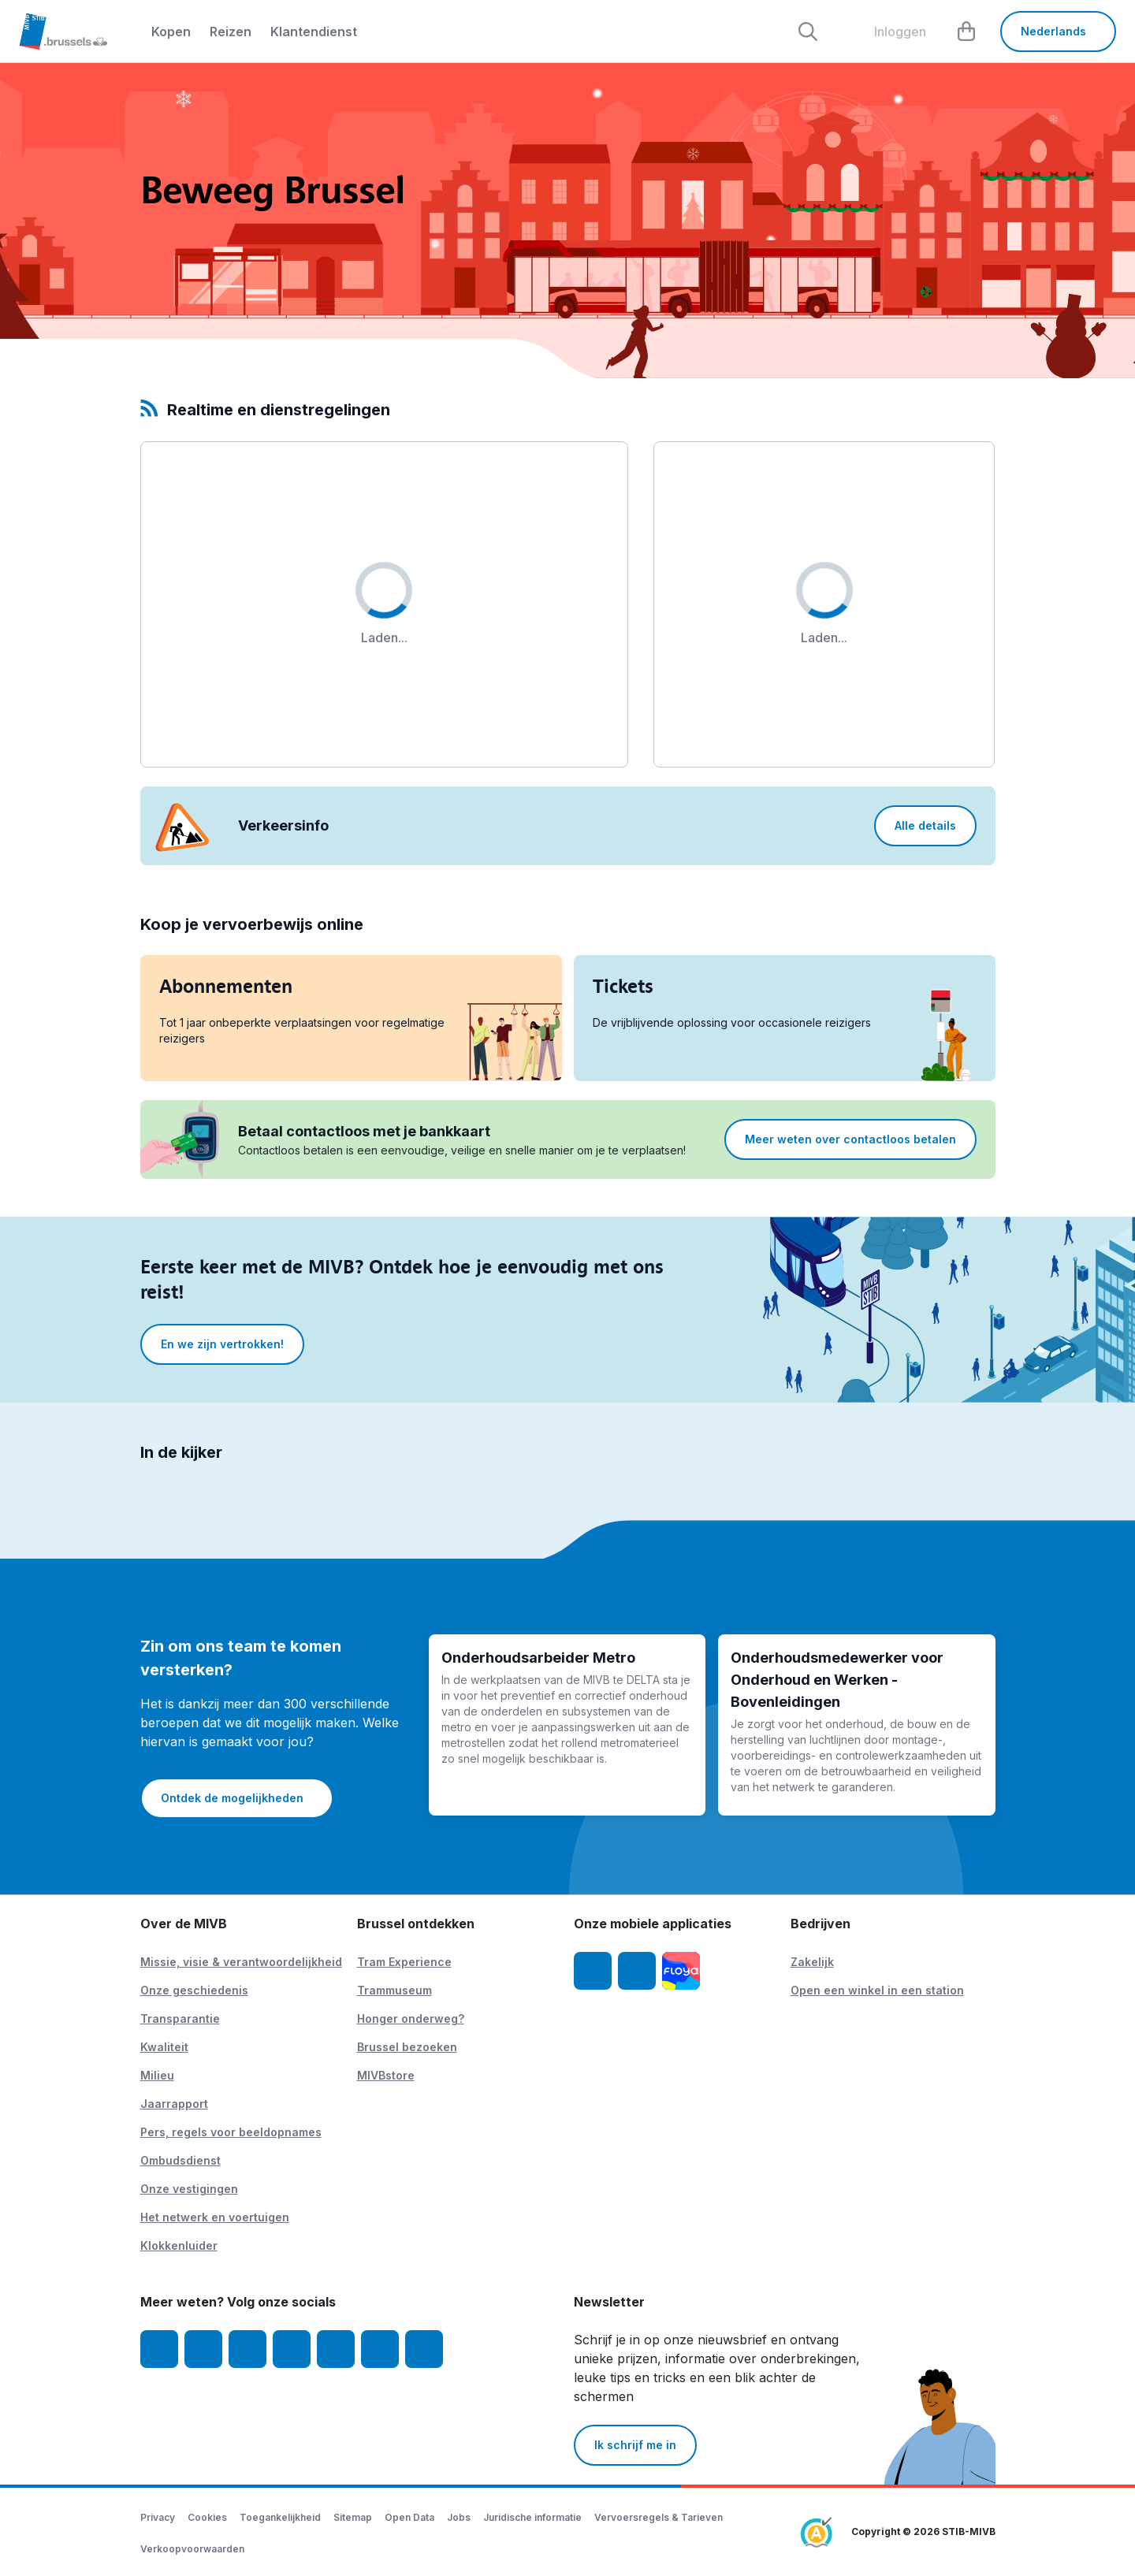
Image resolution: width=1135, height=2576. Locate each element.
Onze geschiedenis (194, 1990)
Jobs (459, 2517)
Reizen (230, 31)
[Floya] (681, 1971)
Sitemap (352, 2517)
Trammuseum (394, 1990)
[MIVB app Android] (637, 1971)
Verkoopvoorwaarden (192, 2549)
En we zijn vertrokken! (222, 1344)
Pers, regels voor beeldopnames (231, 2132)
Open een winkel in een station (877, 1990)
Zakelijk (812, 1961)
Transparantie (180, 2018)
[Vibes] (380, 2349)
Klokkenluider (179, 2245)
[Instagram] (203, 2349)
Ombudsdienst (180, 2160)
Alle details (925, 825)
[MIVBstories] (424, 2349)
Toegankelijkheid (280, 2517)
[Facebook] (159, 2349)
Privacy (157, 2517)
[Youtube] (247, 2349)
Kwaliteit (164, 2047)
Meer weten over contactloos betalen (850, 1139)
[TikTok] (336, 2349)
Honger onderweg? (410, 2018)
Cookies (207, 2517)
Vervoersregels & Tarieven (658, 2517)
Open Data (409, 2517)
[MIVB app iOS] (593, 1971)
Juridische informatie (532, 2517)
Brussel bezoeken (407, 2047)
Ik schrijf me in (635, 2444)
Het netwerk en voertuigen (214, 2217)
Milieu (157, 2075)
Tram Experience (404, 1961)
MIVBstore (386, 2075)
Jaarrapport (174, 2103)
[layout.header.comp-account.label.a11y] (887, 31)
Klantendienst (313, 31)
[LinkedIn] (292, 2349)
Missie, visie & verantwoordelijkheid (241, 1961)
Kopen (171, 31)
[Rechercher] (808, 31)
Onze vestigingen (189, 2188)
